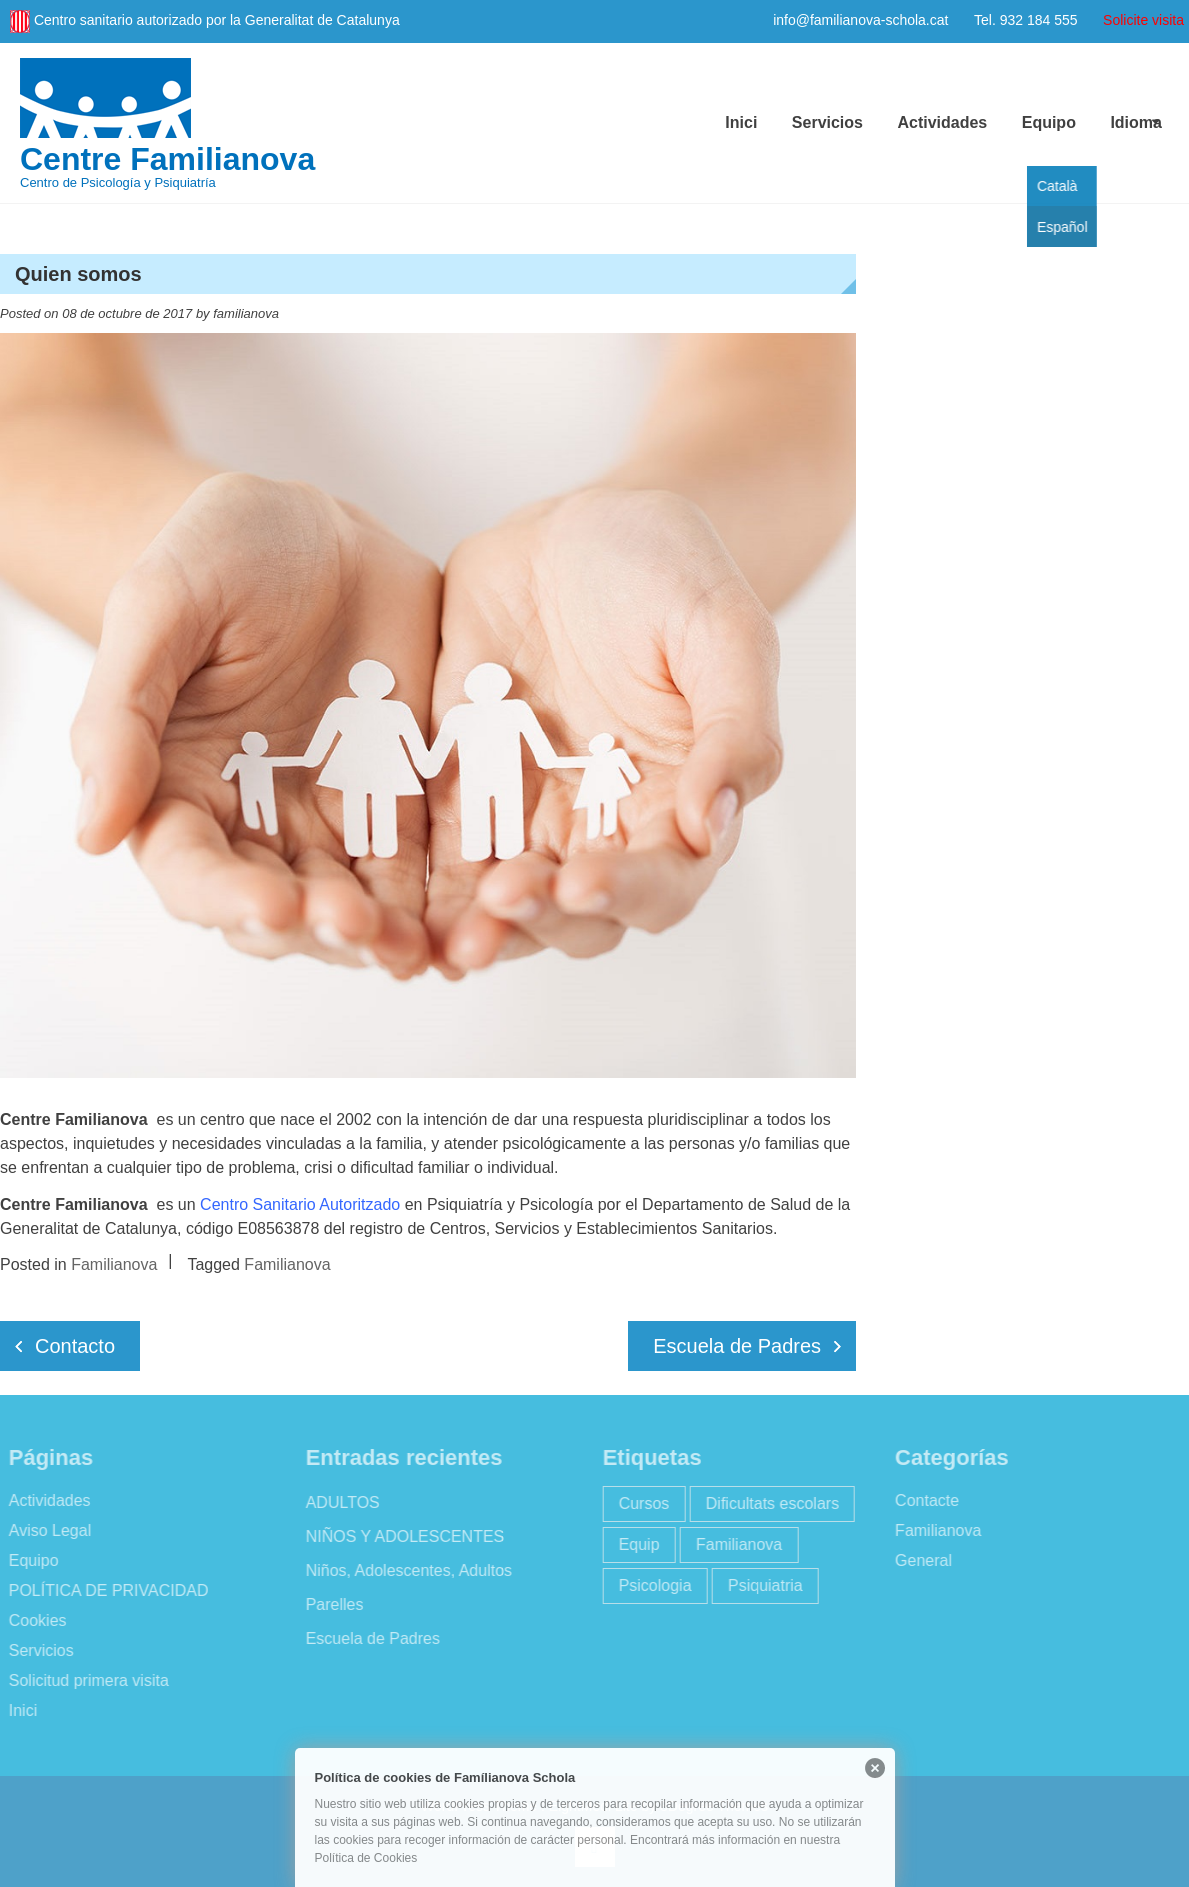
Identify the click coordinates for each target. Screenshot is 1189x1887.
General (918, 1560)
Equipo (1049, 122)
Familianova (114, 1264)
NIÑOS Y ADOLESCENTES (400, 1536)
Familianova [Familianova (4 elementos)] (734, 1544)
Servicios (827, 122)
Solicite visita (1143, 20)
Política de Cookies (366, 1858)
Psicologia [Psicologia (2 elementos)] (650, 1585)
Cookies (33, 1620)
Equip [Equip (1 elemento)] (634, 1544)
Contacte (922, 1500)
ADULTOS (338, 1502)
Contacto (75, 1346)
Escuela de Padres (737, 1346)
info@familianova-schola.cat (860, 20)
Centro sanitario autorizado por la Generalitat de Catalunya (217, 20)
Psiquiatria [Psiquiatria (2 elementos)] (760, 1585)
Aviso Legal (45, 1530)
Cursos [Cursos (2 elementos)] (639, 1503)
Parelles (330, 1604)
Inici (741, 122)
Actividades (942, 122)
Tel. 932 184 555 (1026, 20)
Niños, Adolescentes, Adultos (404, 1570)
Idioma (1136, 122)
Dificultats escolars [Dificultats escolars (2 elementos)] (767, 1503)
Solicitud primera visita (84, 1680)
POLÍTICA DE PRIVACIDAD (104, 1590)
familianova (246, 313)
